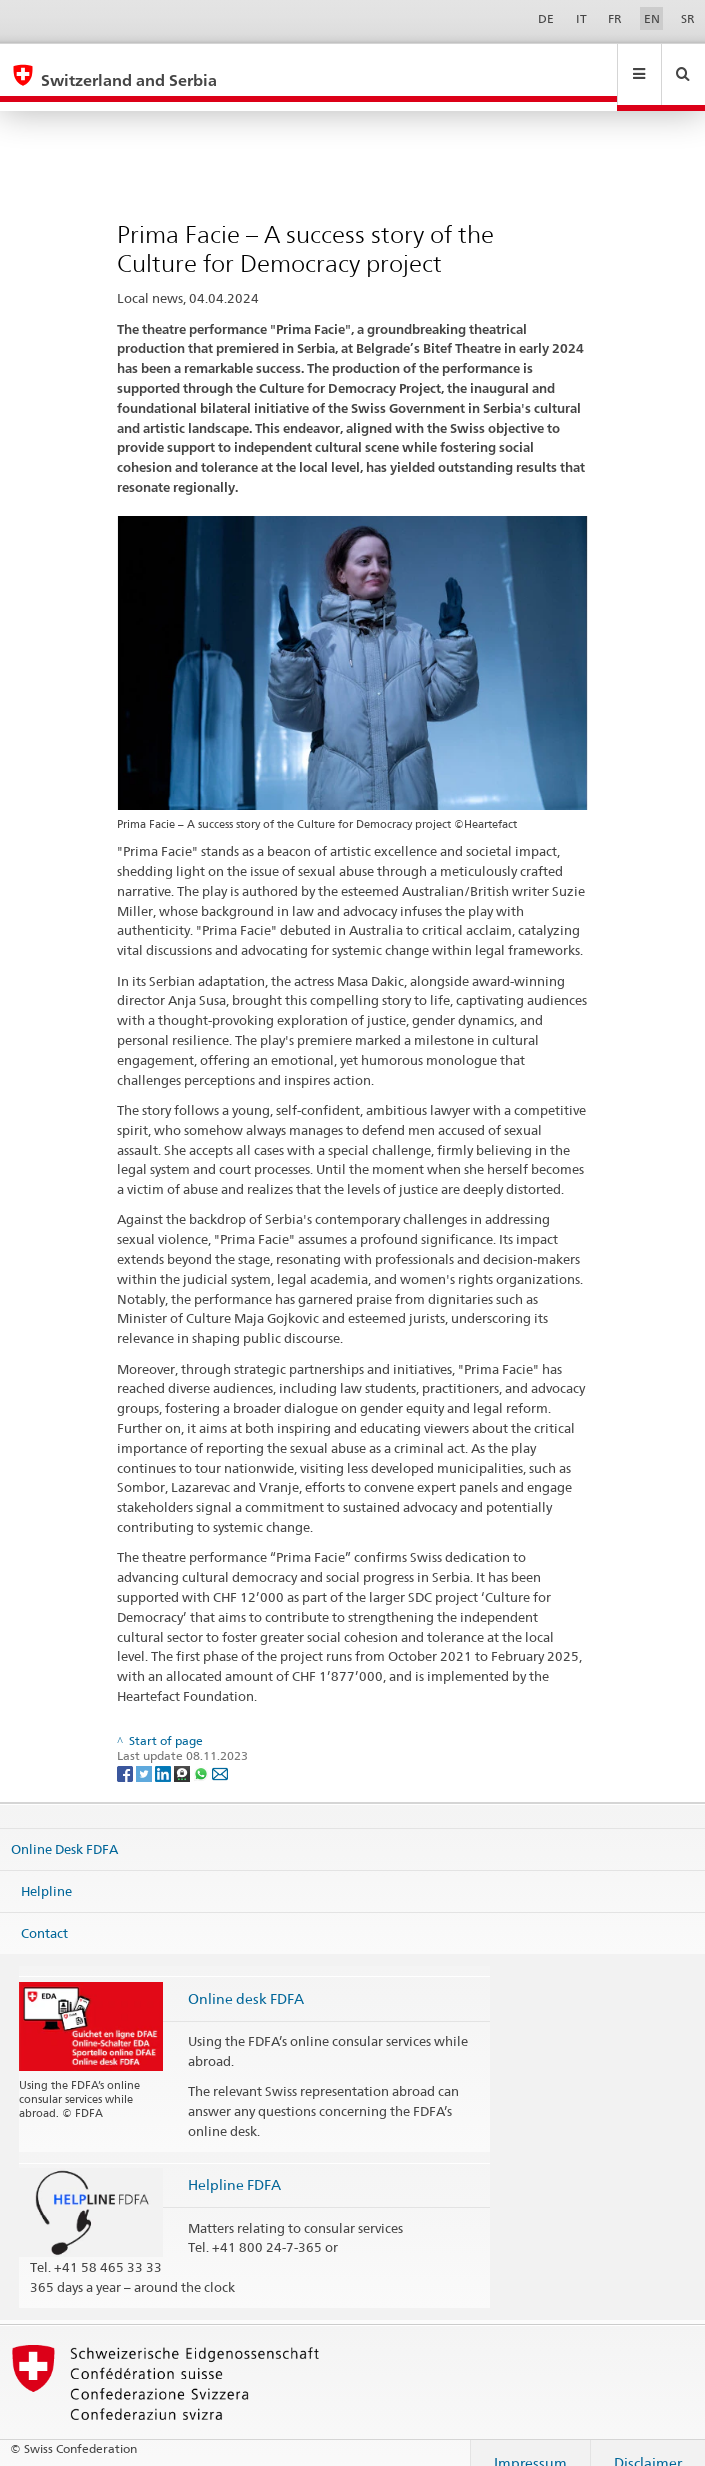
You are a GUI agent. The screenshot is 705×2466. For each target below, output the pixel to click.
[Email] (220, 1753)
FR (615, 18)
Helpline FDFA (234, 2165)
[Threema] (183, 1753)
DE (546, 18)
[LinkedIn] (164, 1753)
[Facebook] (126, 1753)
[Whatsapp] (202, 1753)
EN (652, 18)
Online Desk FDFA (64, 1830)
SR (688, 18)
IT (581, 18)
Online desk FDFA (246, 1979)
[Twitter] (145, 1753)
